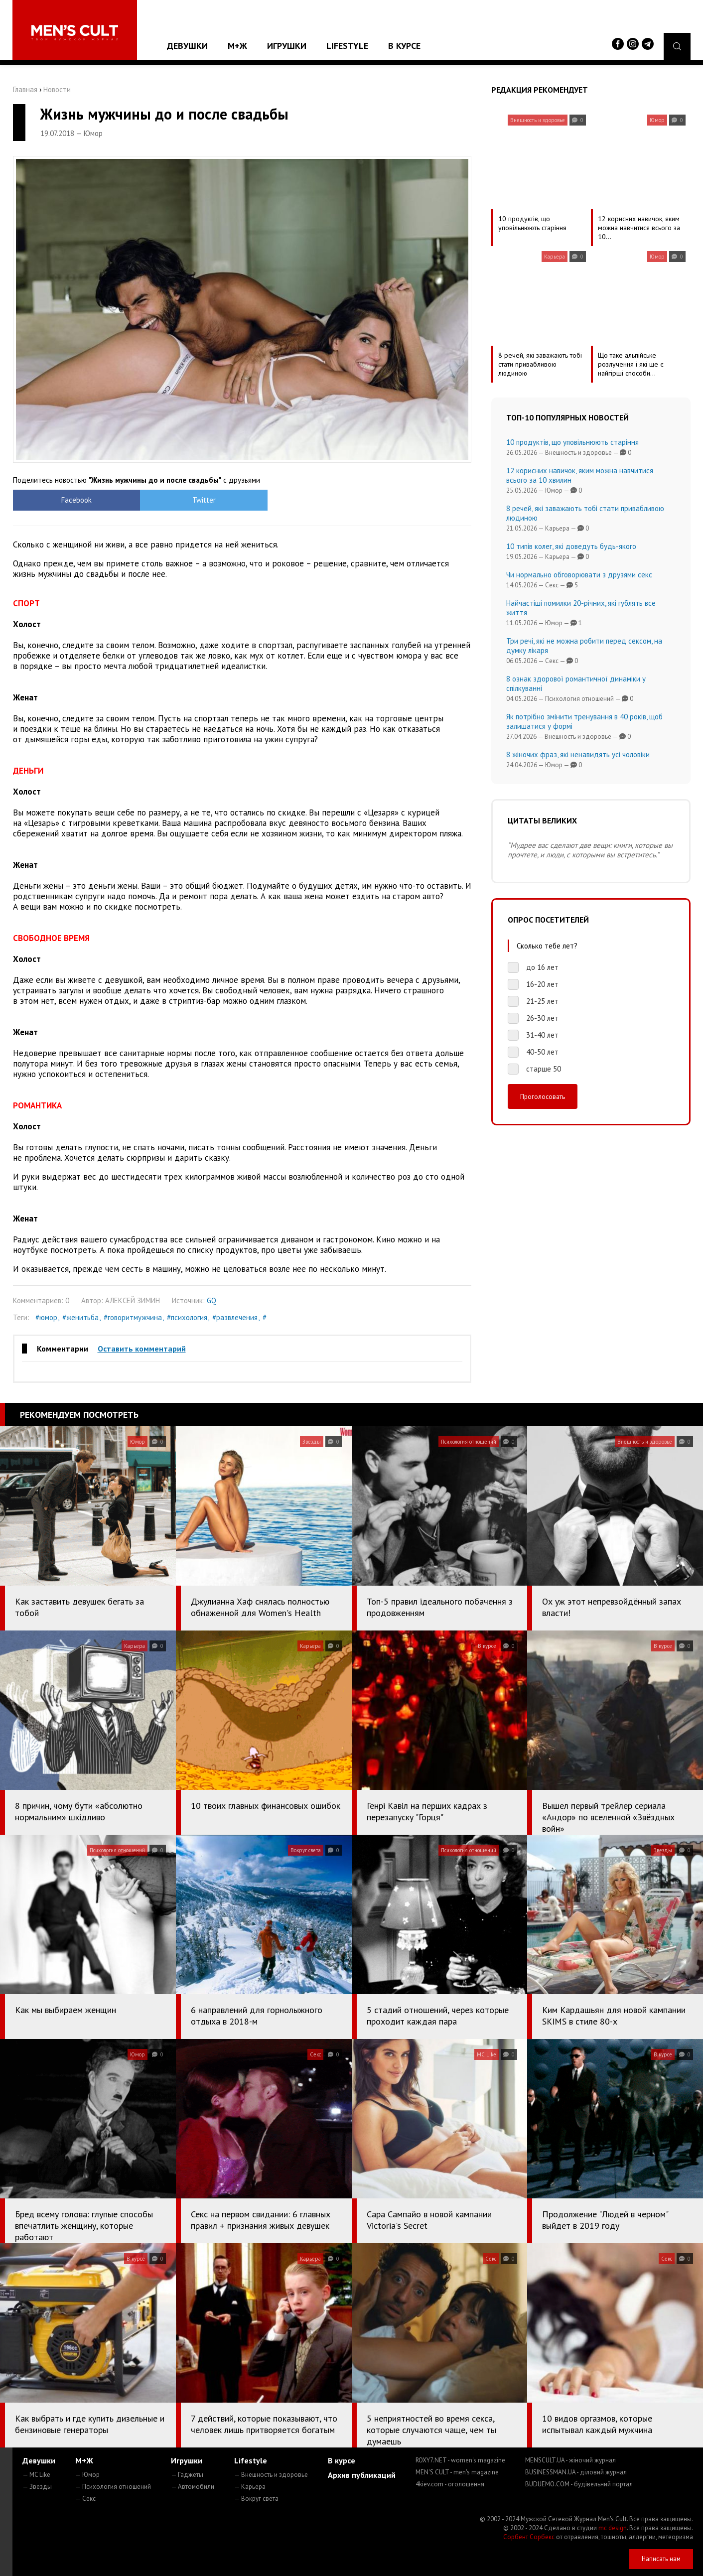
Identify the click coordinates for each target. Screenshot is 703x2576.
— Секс (85, 2498)
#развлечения (235, 1317)
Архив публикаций (362, 2475)
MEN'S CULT (457, 2472)
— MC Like (36, 2474)
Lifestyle (347, 45)
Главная (25, 89)
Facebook (70, 500)
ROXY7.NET (460, 2460)
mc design (612, 2528)
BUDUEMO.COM (579, 2484)
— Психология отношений (113, 2486)
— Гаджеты (187, 2474)
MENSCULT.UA (570, 2460)
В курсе (404, 45)
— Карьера (250, 2486)
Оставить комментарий (142, 1349)
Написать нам (661, 2559)
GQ (211, 1300)
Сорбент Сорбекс (529, 2537)
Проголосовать (542, 1096)
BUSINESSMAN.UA (576, 2472)
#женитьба (80, 1317)
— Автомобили (192, 2486)
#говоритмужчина (133, 1317)
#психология (187, 1317)
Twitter (184, 500)
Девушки (187, 45)
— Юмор (87, 2474)
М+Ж (237, 45)
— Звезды (37, 2486)
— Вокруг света (256, 2498)
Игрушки (286, 45)
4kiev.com (450, 2484)
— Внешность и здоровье (271, 2474)
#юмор (46, 1317)
